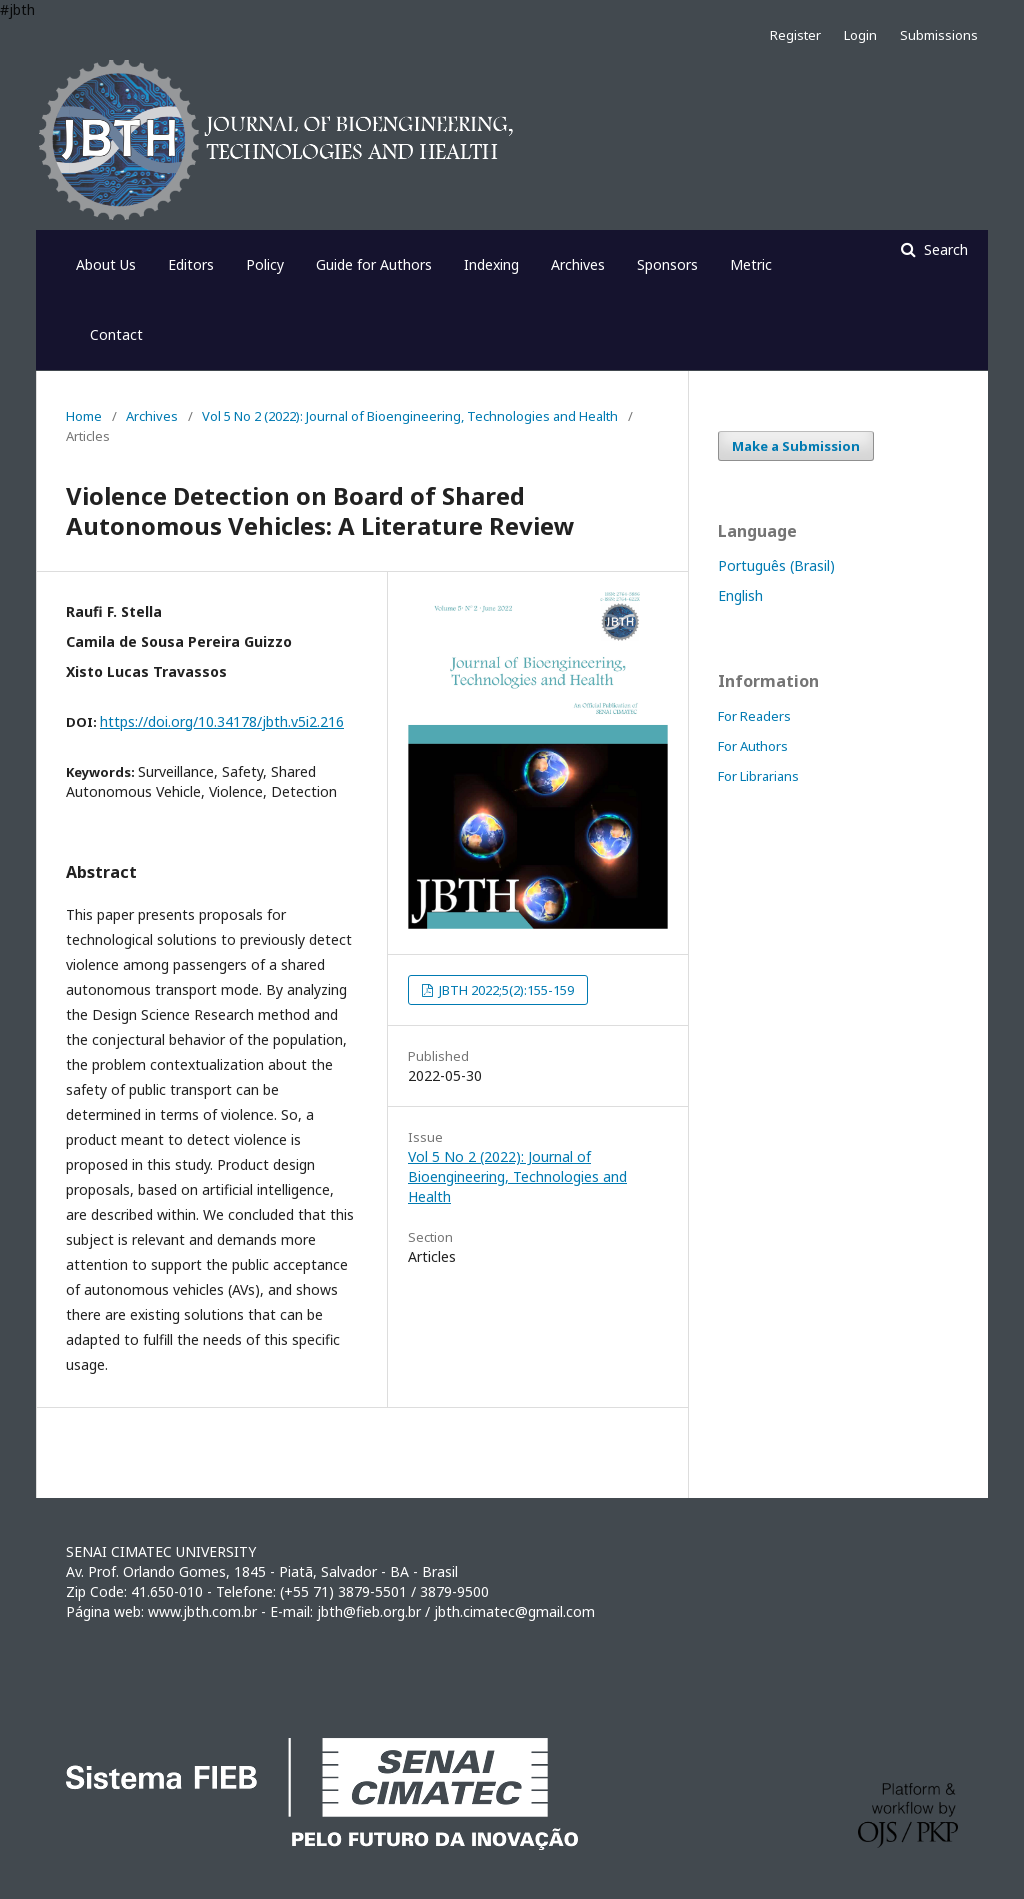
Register (795, 35)
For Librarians (758, 776)
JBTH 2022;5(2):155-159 (505, 990)
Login (860, 35)
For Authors (753, 746)
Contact (116, 334)
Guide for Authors (374, 264)
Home (84, 416)
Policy (265, 264)
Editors (191, 264)
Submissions (939, 35)
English (740, 595)
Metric (751, 264)
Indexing (491, 264)
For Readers (754, 716)
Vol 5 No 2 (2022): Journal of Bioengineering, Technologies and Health (410, 416)
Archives (578, 264)
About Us (106, 264)
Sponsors (667, 264)
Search (944, 249)
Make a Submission (796, 446)
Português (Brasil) (776, 565)
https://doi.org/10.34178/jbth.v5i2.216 (222, 721)
